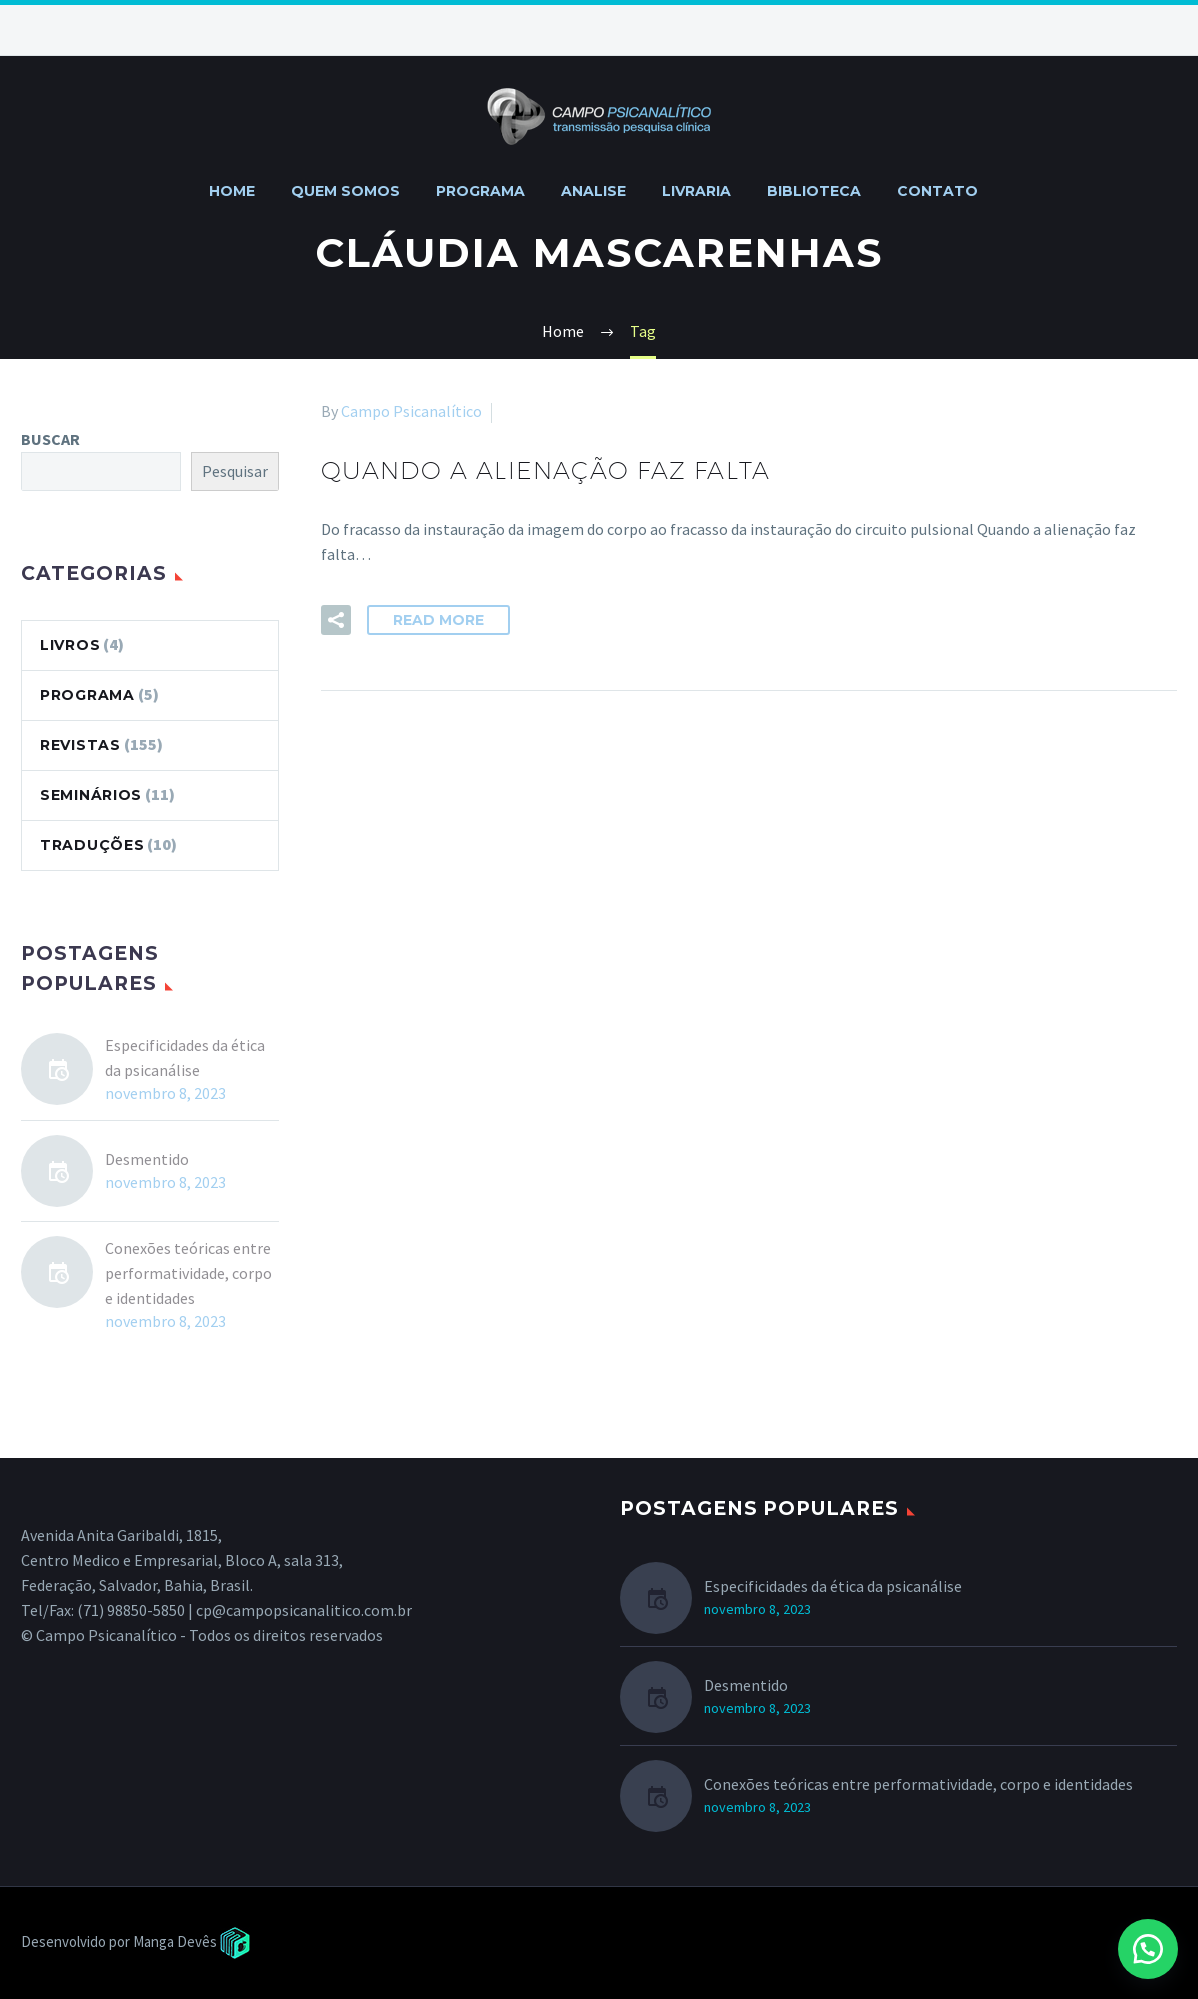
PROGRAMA (480, 191)
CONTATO (937, 191)
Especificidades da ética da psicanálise (185, 1057)
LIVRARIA (696, 191)
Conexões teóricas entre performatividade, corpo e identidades (188, 1273)
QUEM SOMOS (345, 191)
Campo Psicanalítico (411, 411)
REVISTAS (80, 745)
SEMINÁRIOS (91, 795)
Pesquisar (235, 471)
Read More (438, 620)
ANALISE (593, 191)
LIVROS (70, 645)
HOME (232, 191)
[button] (1148, 1949)
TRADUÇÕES (92, 845)
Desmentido (147, 1159)
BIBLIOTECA (814, 191)
